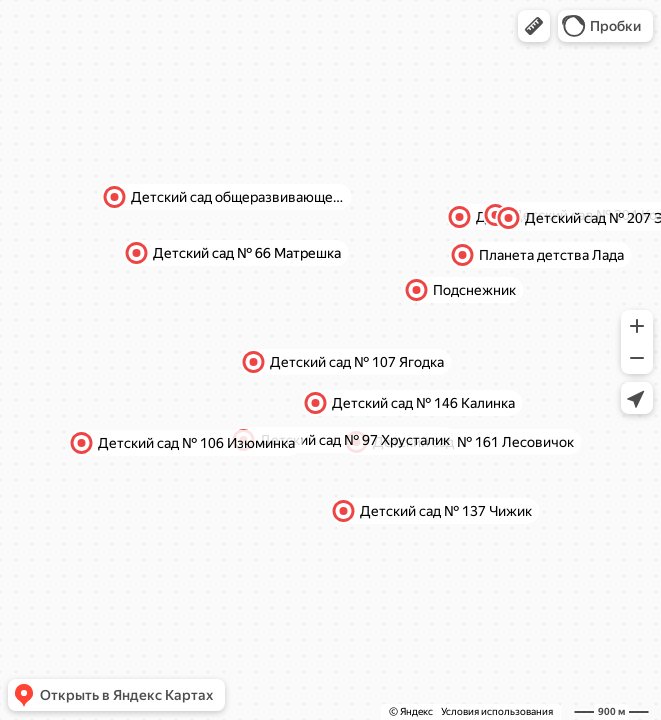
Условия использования (497, 711)
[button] (534, 26)
